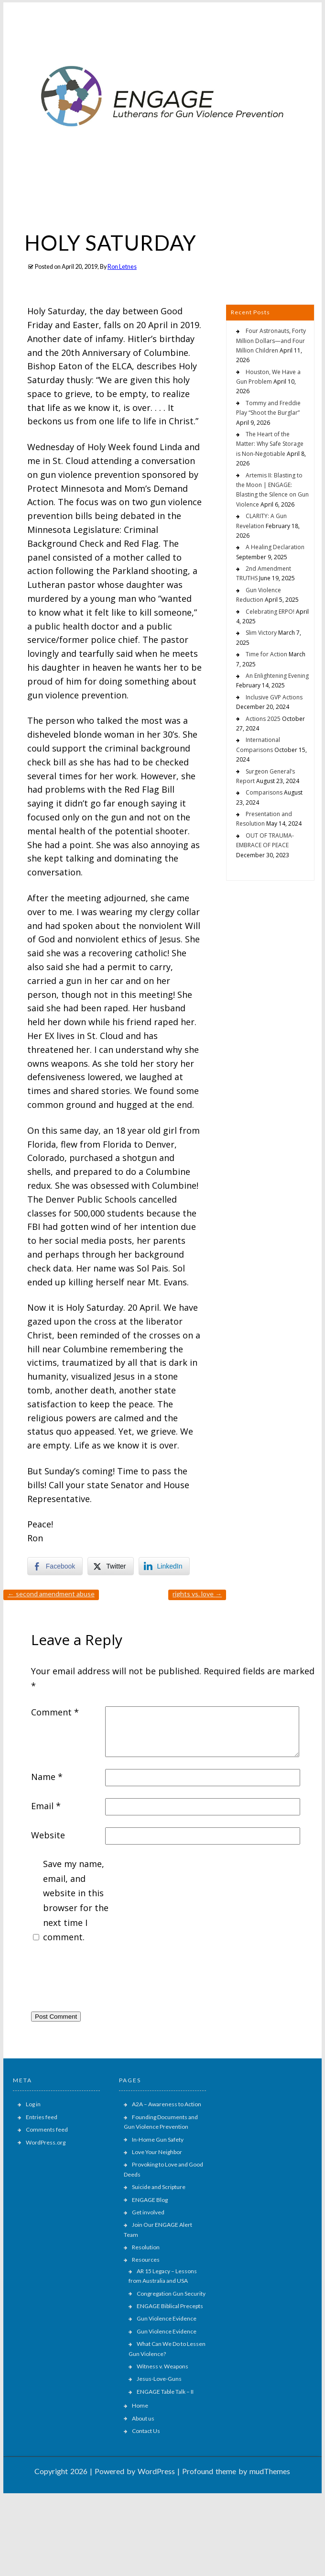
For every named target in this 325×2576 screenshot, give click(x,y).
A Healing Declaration (275, 547)
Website (48, 1835)
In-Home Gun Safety (158, 2139)
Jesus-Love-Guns (159, 2378)
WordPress (156, 2471)
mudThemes (269, 2471)
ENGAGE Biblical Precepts (170, 2306)
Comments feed (47, 2129)
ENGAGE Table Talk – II (165, 2391)
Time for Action (266, 654)
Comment (55, 1712)
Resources (146, 2259)
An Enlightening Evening (277, 676)
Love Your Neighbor (157, 2152)
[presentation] (103, 1980)
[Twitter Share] (110, 1566)
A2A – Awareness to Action (166, 2104)
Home (140, 2405)
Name (47, 1776)
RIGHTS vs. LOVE (197, 1594)
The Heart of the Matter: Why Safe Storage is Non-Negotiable (269, 444)
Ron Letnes (122, 266)
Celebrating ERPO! (270, 612)
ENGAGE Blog (150, 2199)
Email (46, 1806)
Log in (33, 2104)
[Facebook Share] (55, 1566)
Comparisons (264, 792)
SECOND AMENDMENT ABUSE (51, 1594)
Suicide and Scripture (158, 2186)
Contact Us (146, 2430)
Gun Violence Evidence (166, 2318)
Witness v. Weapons (162, 2366)
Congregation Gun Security (171, 2293)
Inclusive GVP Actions (274, 697)
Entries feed (41, 2117)
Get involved (148, 2212)
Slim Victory (261, 633)
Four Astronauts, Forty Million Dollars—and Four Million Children (271, 340)
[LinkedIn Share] (164, 1566)
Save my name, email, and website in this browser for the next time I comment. (75, 1900)
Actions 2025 (263, 719)
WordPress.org (45, 2142)
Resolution (146, 2247)
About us (143, 2418)
